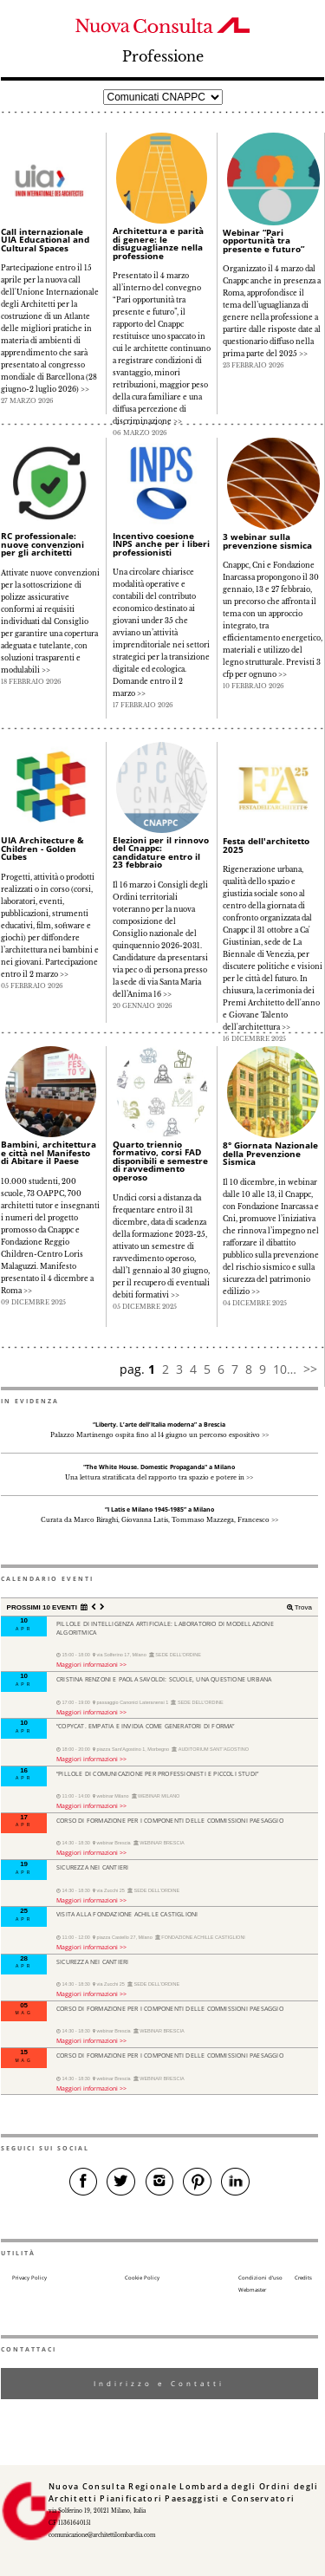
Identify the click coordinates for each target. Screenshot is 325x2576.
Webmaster (252, 2290)
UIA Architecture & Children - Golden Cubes (42, 848)
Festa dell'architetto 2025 (266, 845)
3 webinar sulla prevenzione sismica (267, 540)
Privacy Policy (29, 2277)
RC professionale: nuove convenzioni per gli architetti (42, 544)
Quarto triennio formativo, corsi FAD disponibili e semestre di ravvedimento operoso (160, 1160)
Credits (303, 2277)
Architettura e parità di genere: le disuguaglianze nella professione (158, 243)
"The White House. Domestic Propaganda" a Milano (159, 1467)
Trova (302, 1607)
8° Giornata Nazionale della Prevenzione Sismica (270, 1153)
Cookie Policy (142, 2277)
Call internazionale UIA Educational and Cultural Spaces (45, 239)
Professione (163, 57)
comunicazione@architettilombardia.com (102, 2535)
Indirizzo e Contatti (159, 2383)
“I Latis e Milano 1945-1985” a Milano (159, 1509)
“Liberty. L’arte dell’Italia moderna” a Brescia (159, 1424)
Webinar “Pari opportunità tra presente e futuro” (263, 240)
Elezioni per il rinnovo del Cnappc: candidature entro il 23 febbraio (161, 852)
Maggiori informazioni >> (91, 1664)
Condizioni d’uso (260, 2277)
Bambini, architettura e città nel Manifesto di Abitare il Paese (48, 1152)
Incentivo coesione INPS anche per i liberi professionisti (161, 544)
